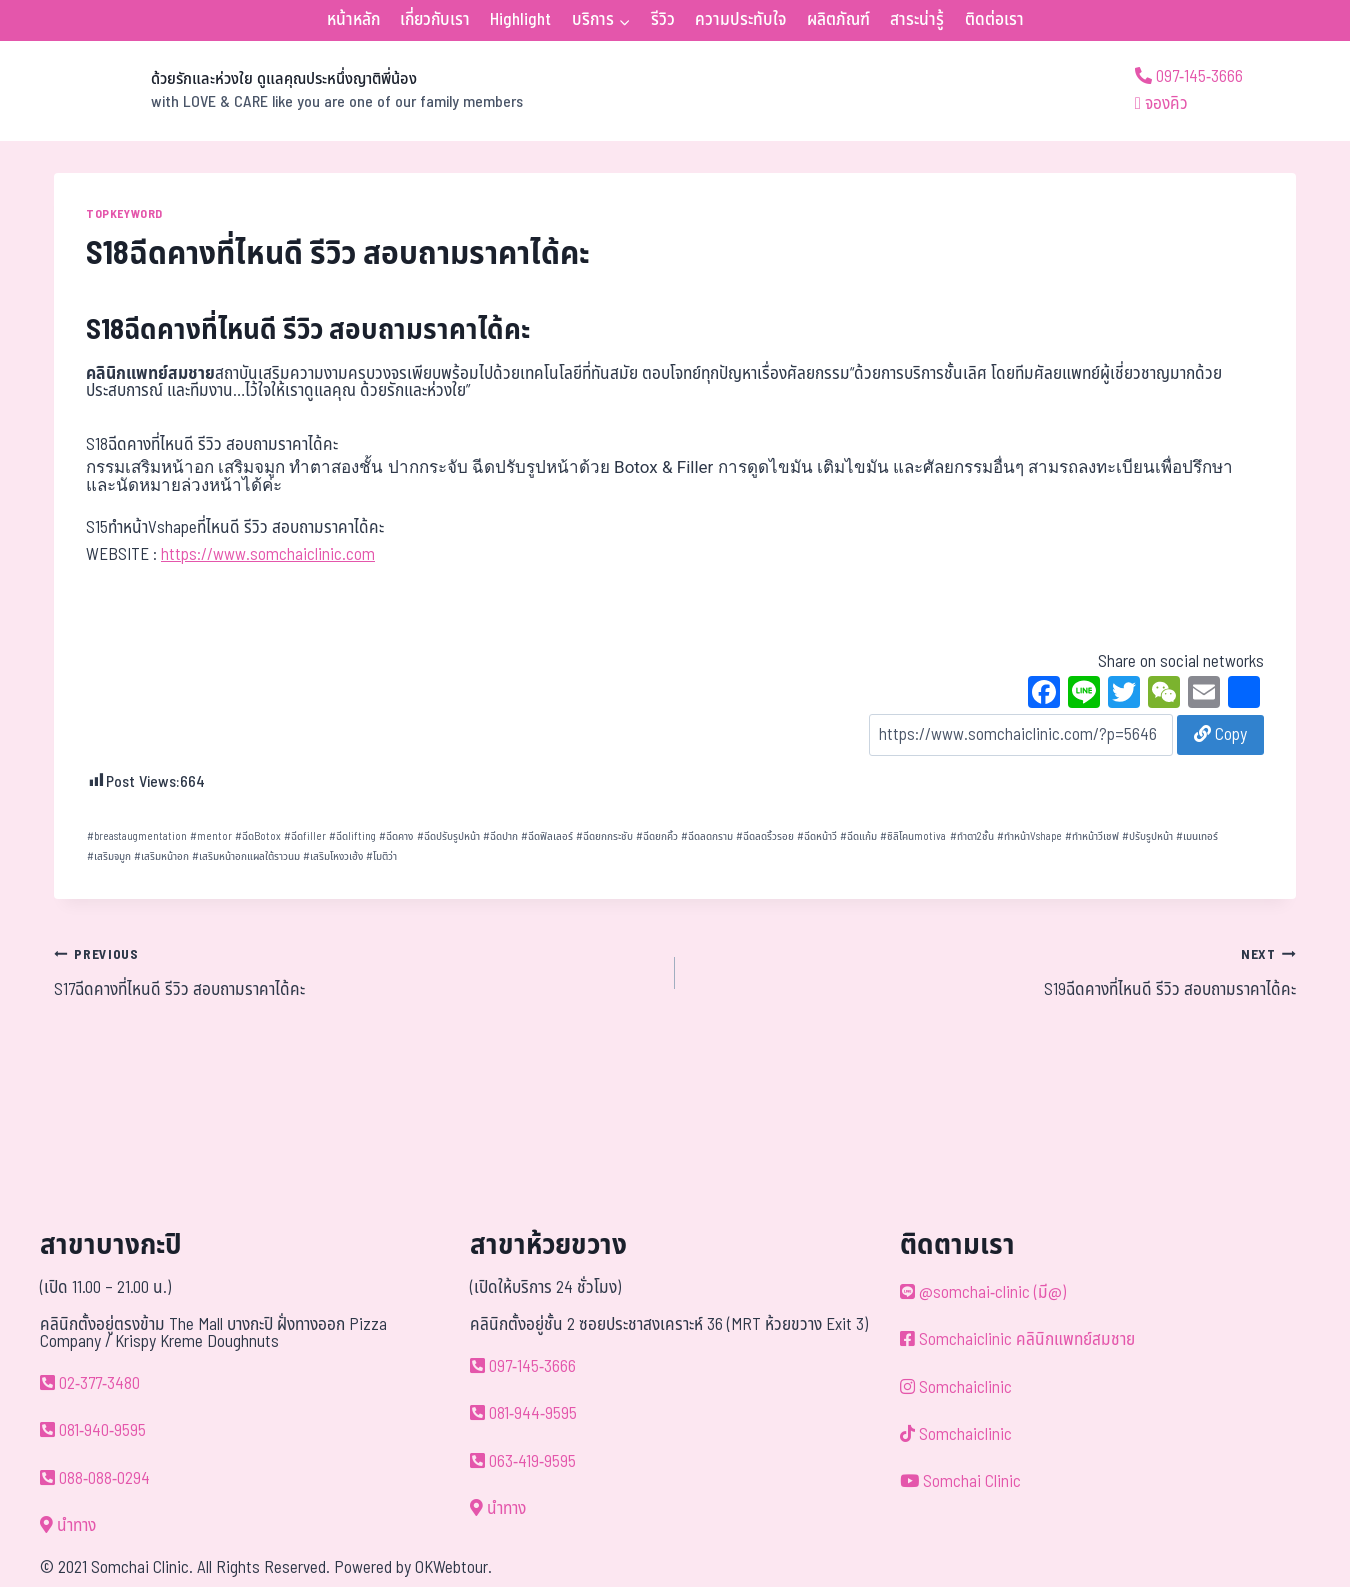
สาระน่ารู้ (917, 20)
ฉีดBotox (258, 836)
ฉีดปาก (500, 836)
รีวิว (663, 20)
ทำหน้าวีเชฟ (1092, 836)
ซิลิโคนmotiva (913, 836)
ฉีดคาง (396, 836)
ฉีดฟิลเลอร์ (547, 836)
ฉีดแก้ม (858, 836)
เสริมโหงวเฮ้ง (333, 856)
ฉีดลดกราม (707, 836)
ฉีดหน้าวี (817, 836)
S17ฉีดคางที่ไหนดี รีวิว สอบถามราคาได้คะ (356, 972)
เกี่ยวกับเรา (435, 20)
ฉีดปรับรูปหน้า (448, 836)
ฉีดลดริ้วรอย (765, 836)
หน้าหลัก (353, 20)
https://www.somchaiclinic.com (268, 555)
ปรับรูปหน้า (1147, 836)
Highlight (520, 20)
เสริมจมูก (109, 856)
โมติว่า (381, 856)
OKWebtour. (453, 1568)
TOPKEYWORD (124, 214)
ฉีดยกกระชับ (604, 836)
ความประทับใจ (740, 20)
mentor (211, 836)
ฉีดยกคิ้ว (657, 836)
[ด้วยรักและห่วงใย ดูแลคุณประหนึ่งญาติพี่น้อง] (288, 91)
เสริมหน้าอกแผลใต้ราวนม (246, 856)
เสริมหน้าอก (161, 856)
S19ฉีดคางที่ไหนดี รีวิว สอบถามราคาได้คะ (994, 972)
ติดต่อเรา (994, 20)
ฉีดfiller (305, 836)
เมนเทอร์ (1197, 836)
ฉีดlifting (352, 836)
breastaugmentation (137, 836)
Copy (1220, 735)
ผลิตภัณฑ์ (838, 20)
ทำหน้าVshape (1029, 836)
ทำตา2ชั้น (972, 836)
